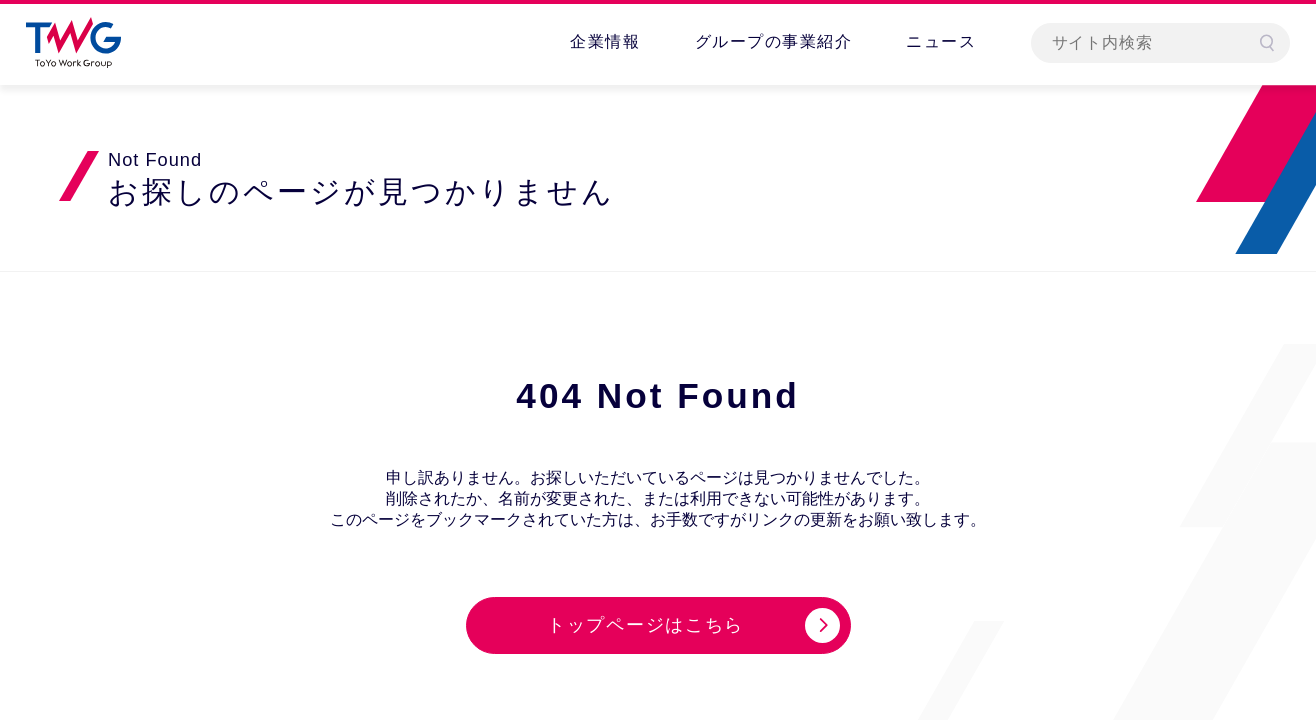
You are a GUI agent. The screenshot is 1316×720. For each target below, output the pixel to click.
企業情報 (605, 41)
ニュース (941, 41)
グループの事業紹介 (774, 41)
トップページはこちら (645, 625)
